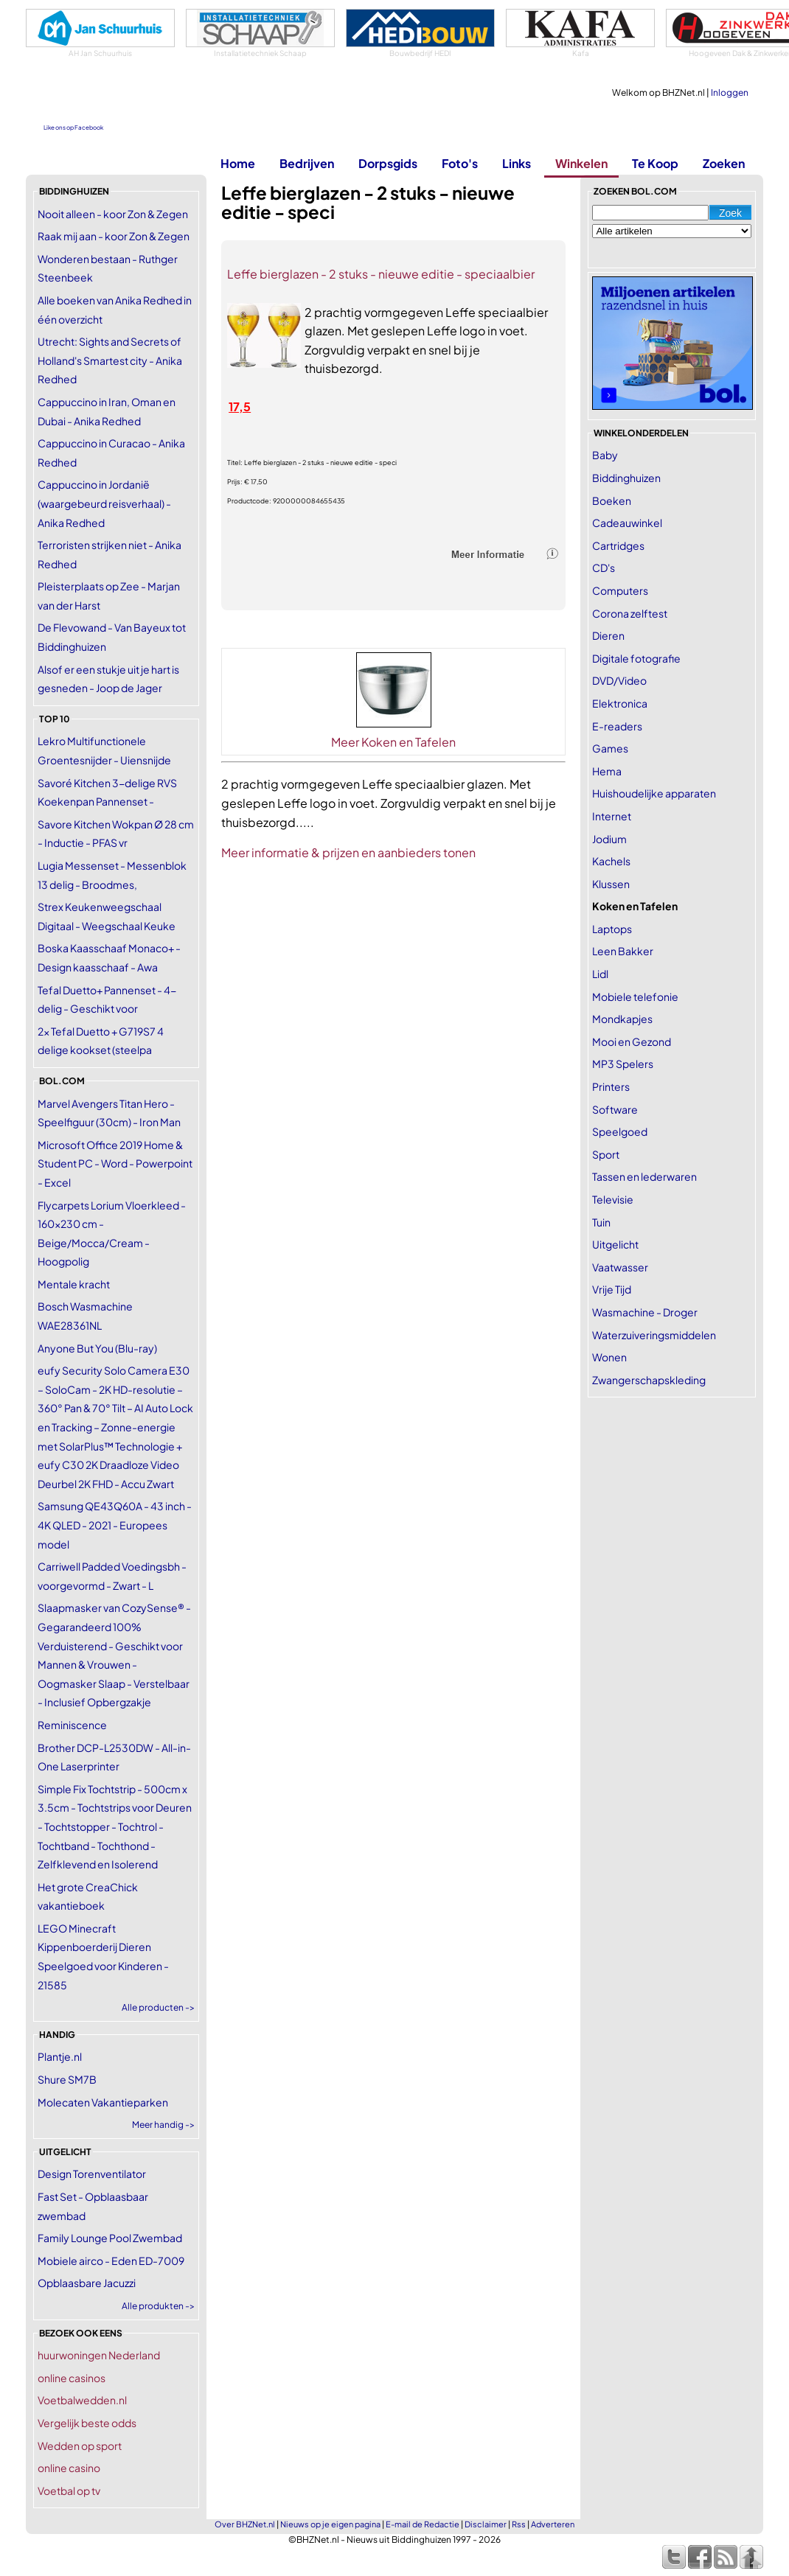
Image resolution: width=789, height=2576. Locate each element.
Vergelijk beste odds (87, 2422)
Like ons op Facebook (73, 127)
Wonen (609, 1357)
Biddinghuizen (626, 477)
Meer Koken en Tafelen (393, 742)
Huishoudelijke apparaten (654, 793)
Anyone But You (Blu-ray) (97, 1348)
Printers (611, 1086)
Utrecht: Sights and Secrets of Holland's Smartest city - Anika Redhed (110, 360)
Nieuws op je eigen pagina (330, 2524)
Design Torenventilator (92, 2173)
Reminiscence (72, 1724)
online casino (69, 2467)
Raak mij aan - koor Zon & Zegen (114, 235)
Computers (620, 590)
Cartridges (618, 545)
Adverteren (552, 2524)
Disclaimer (486, 2524)
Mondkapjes (622, 1018)
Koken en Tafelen (635, 905)
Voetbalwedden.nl (82, 2399)
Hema (607, 771)
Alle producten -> (158, 2007)
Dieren (608, 635)
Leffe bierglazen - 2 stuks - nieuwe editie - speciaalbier (381, 274)
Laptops (612, 928)
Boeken (611, 500)
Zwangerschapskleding (649, 1379)
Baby (605, 454)
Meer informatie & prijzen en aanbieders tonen (348, 852)
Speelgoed (619, 1131)
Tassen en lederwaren (644, 1176)
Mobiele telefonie (635, 996)
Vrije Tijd (611, 1289)
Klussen (611, 883)
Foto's (460, 163)
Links (516, 163)
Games (610, 748)
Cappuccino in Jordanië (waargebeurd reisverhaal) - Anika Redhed (104, 503)
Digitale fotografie (636, 658)
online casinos (71, 2377)
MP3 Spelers (622, 1063)
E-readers (617, 726)
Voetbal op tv (69, 2490)
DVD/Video (619, 680)
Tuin (601, 1222)
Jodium (609, 838)
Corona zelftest (629, 613)
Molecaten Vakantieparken (103, 2102)
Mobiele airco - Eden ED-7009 (111, 2260)
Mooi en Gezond (631, 1041)
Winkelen (581, 163)
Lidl (600, 973)
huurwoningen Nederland (99, 2355)
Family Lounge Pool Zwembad (110, 2237)
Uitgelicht (615, 1244)
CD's (603, 567)
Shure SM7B (67, 2079)
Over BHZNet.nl (245, 2524)
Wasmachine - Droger (645, 1312)
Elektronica (619, 703)
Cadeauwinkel (627, 522)
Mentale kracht (74, 1284)
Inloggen (729, 92)
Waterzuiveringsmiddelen (654, 1334)
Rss (519, 2524)
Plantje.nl (60, 2056)
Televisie (612, 1199)
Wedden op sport (80, 2445)
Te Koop (655, 163)
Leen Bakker (622, 950)
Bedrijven (306, 163)
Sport (605, 1154)
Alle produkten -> (158, 2305)
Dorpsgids (387, 163)
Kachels (611, 861)
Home (237, 163)
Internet (611, 816)
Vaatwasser (620, 1267)
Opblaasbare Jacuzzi (87, 2282)
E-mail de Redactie (422, 2524)
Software (615, 1109)
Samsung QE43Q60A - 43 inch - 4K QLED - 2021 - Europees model (115, 1524)
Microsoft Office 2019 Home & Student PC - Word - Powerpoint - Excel (115, 1163)
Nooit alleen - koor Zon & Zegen (113, 213)
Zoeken (724, 163)
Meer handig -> (163, 2124)
